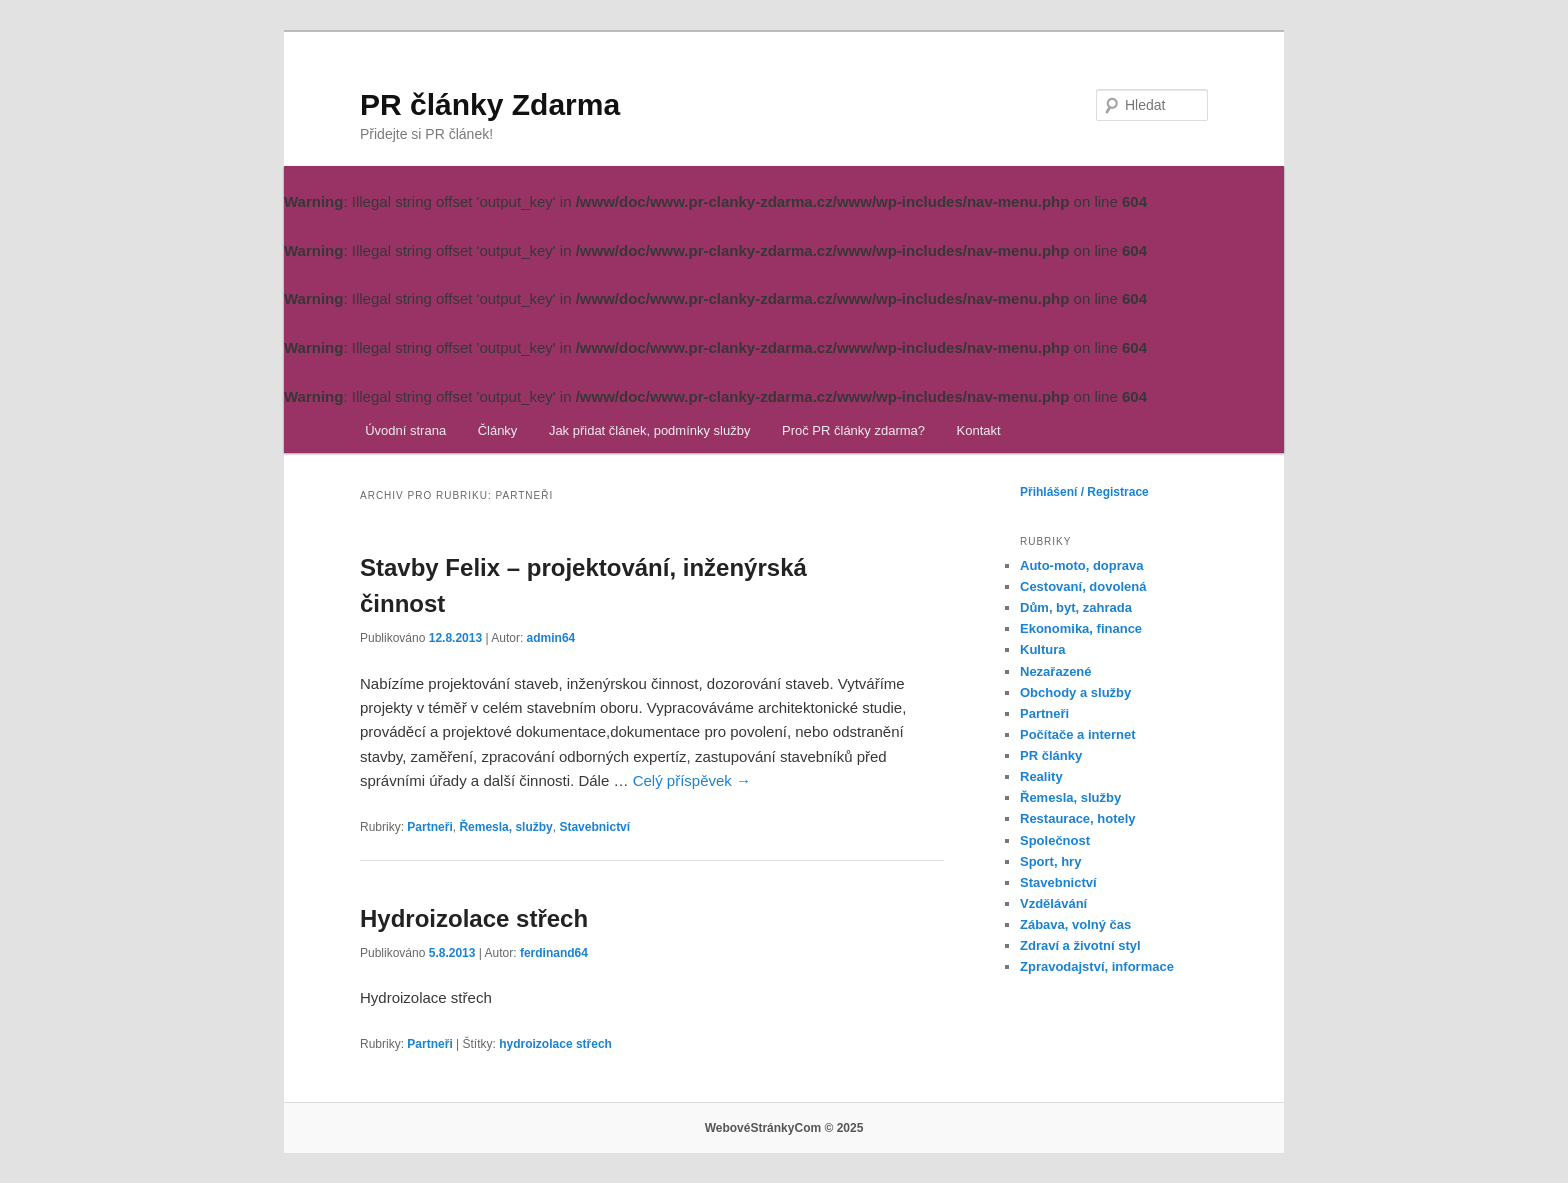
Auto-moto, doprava (1082, 565)
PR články (1051, 755)
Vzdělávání (1053, 903)
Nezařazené (1056, 671)
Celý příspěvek (692, 780)
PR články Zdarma (490, 104)
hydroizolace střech (555, 1044)
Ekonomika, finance (1081, 628)
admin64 (551, 638)
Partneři (429, 827)
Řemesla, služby (505, 827)
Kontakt (979, 430)
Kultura (1043, 649)
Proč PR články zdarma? (853, 430)
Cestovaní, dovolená (1083, 586)
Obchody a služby (1075, 692)
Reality (1041, 776)
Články (498, 430)
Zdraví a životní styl (1080, 945)
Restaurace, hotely (1078, 818)
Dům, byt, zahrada (1076, 607)
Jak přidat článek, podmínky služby (650, 430)
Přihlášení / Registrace (1084, 492)
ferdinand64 (554, 953)
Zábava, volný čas (1075, 924)
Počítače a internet (1078, 734)
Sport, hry (1050, 861)
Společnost (1055, 840)
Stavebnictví (594, 827)
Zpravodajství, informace (1097, 966)
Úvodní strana (405, 430)
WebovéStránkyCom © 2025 (784, 1128)
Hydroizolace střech (474, 918)
